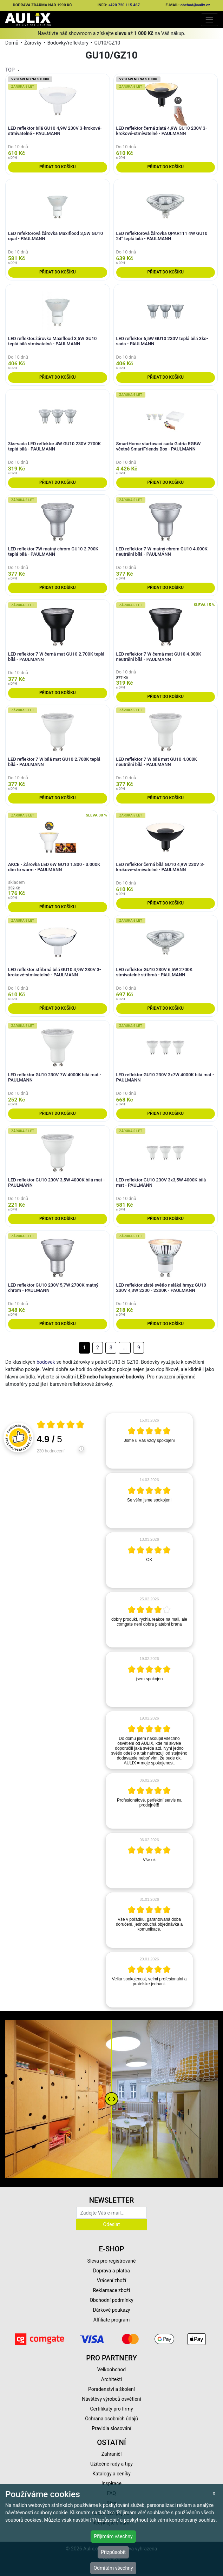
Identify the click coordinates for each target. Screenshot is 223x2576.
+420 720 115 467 (124, 5)
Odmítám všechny (113, 2568)
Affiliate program (111, 2320)
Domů (11, 43)
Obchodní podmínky (111, 2300)
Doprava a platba (111, 2270)
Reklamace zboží (111, 2290)
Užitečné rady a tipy (111, 2464)
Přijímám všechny (113, 2536)
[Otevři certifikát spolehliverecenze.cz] (61, 1425)
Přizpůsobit (113, 2552)
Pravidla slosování (111, 2428)
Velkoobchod (111, 2369)
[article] (149, 1441)
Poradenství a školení (111, 2389)
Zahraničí (111, 2454)
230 (51, 1451)
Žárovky (32, 43)
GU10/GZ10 (107, 43)
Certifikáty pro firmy (111, 2409)
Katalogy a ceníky (111, 2473)
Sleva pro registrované (111, 2261)
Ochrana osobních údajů (111, 2418)
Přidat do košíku (57, 166)
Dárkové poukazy (111, 2310)
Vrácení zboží (111, 2280)
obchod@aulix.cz (195, 5)
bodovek (46, 1362)
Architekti (111, 2379)
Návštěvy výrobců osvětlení (111, 2399)
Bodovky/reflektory (67, 43)
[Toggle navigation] (209, 19)
